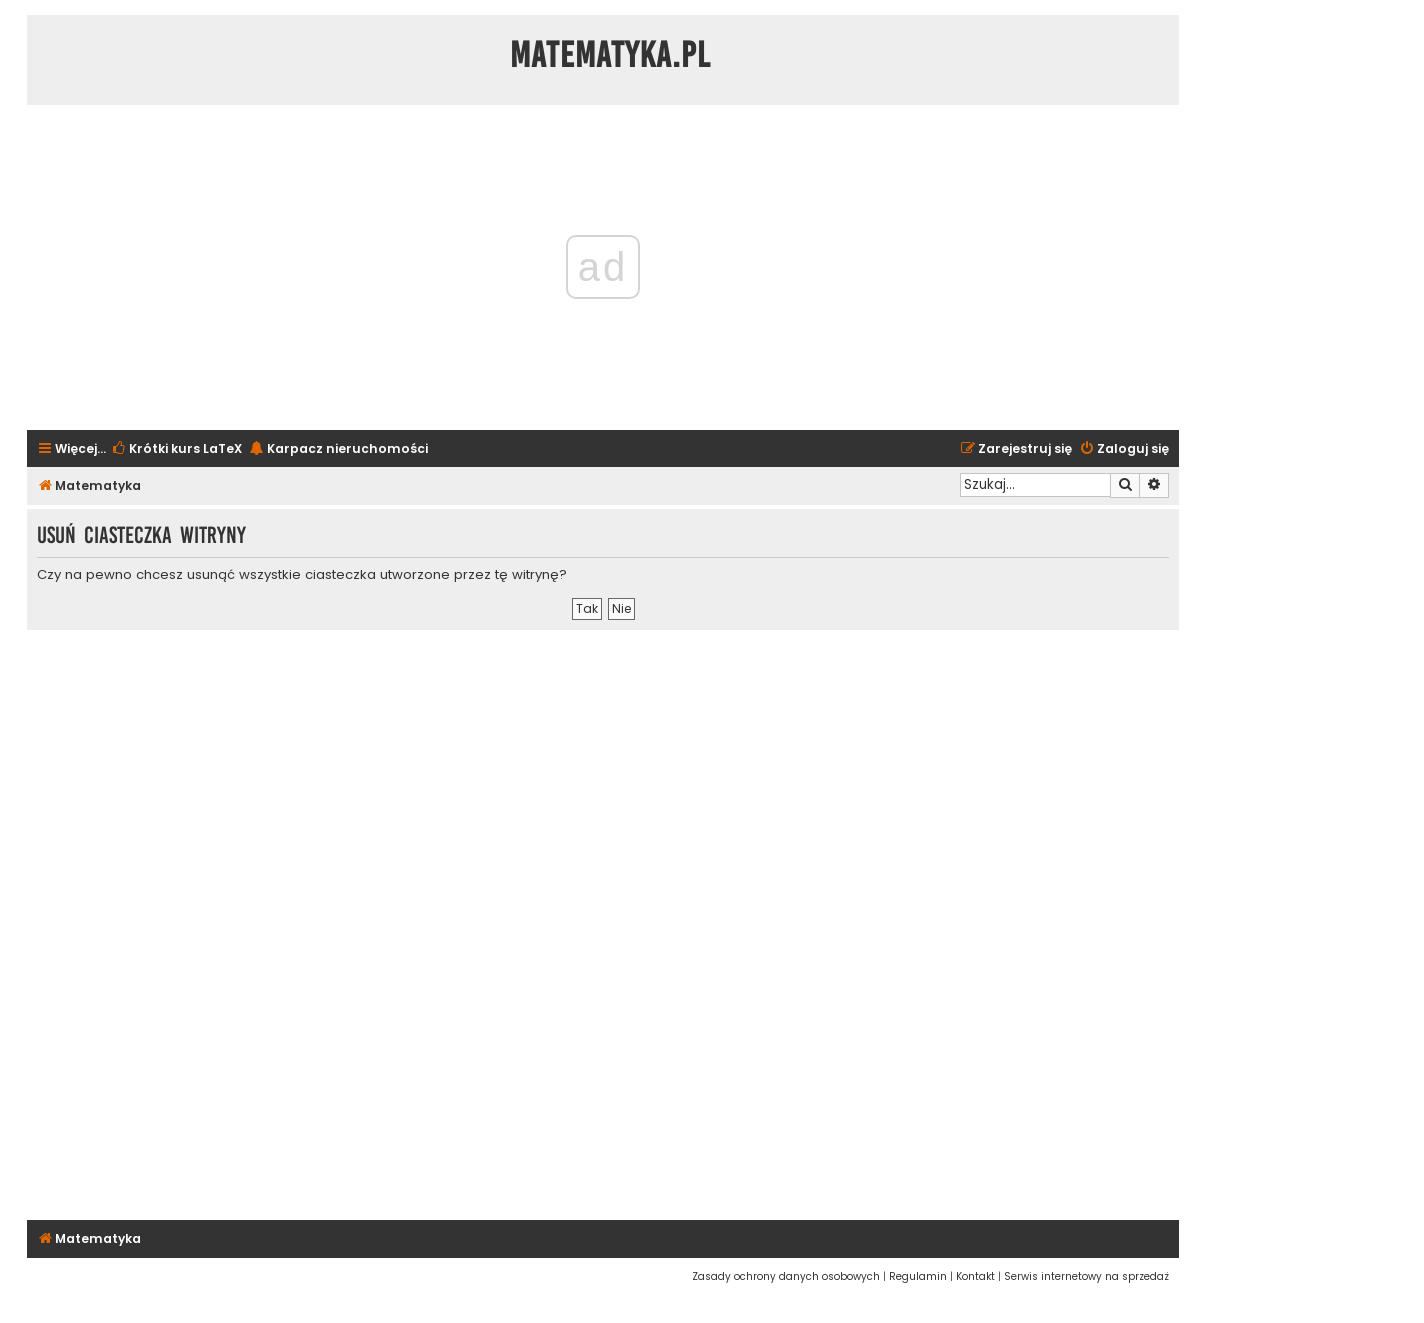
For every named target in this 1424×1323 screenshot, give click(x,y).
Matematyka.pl (610, 55)
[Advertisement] (603, 922)
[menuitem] (176, 449)
